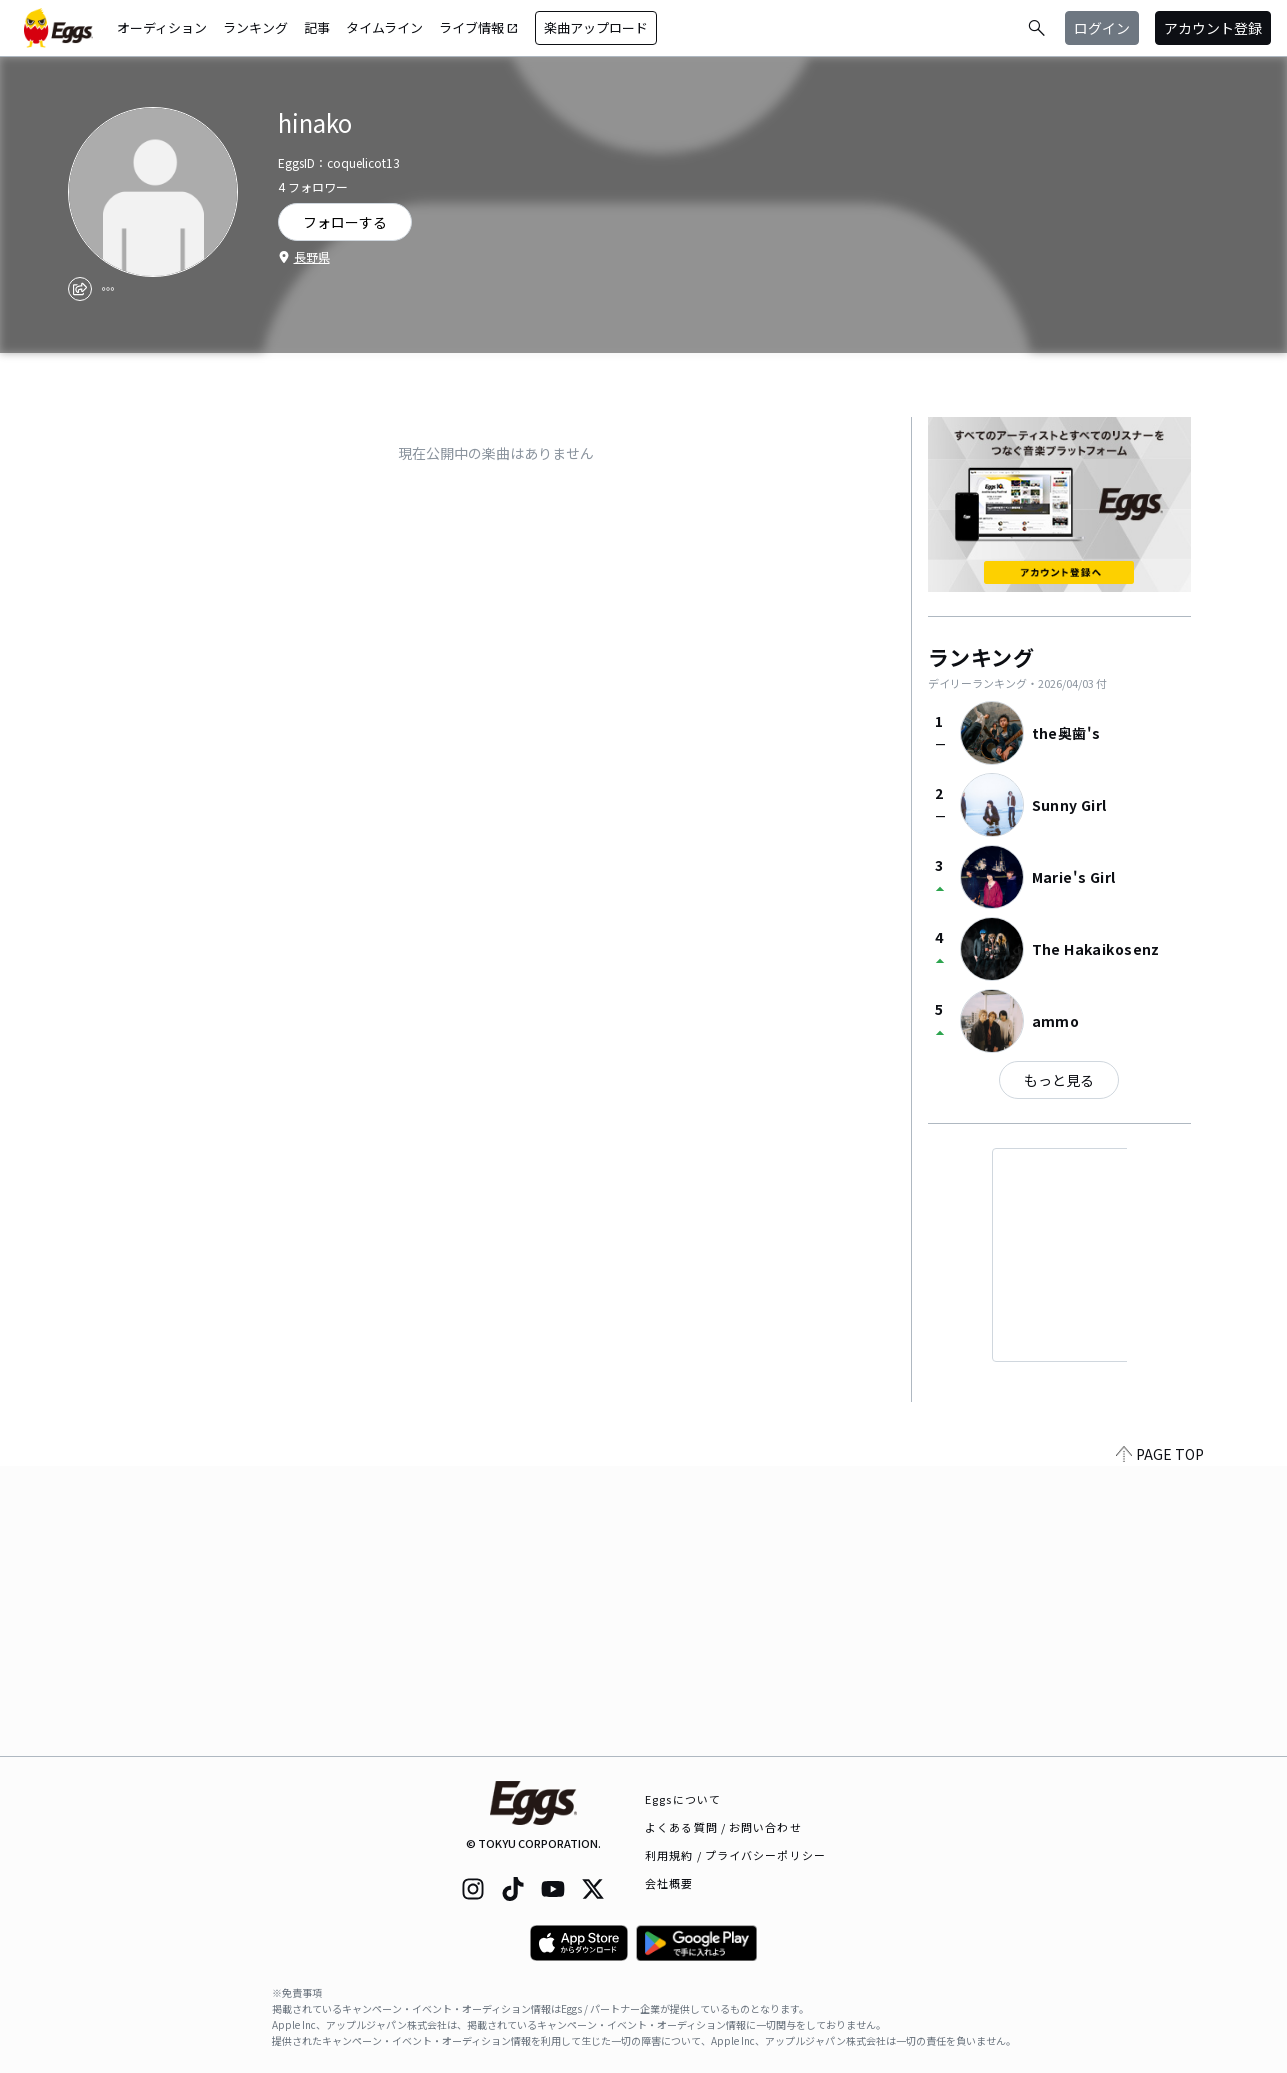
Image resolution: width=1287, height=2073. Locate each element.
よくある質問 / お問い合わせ (723, 1827)
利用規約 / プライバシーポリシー (735, 1855)
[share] (80, 289)
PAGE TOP (1160, 1744)
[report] (108, 289)
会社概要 (669, 1883)
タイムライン (384, 27)
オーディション (162, 27)
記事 (317, 27)
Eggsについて (683, 1799)
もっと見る (1059, 1080)
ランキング (255, 27)
